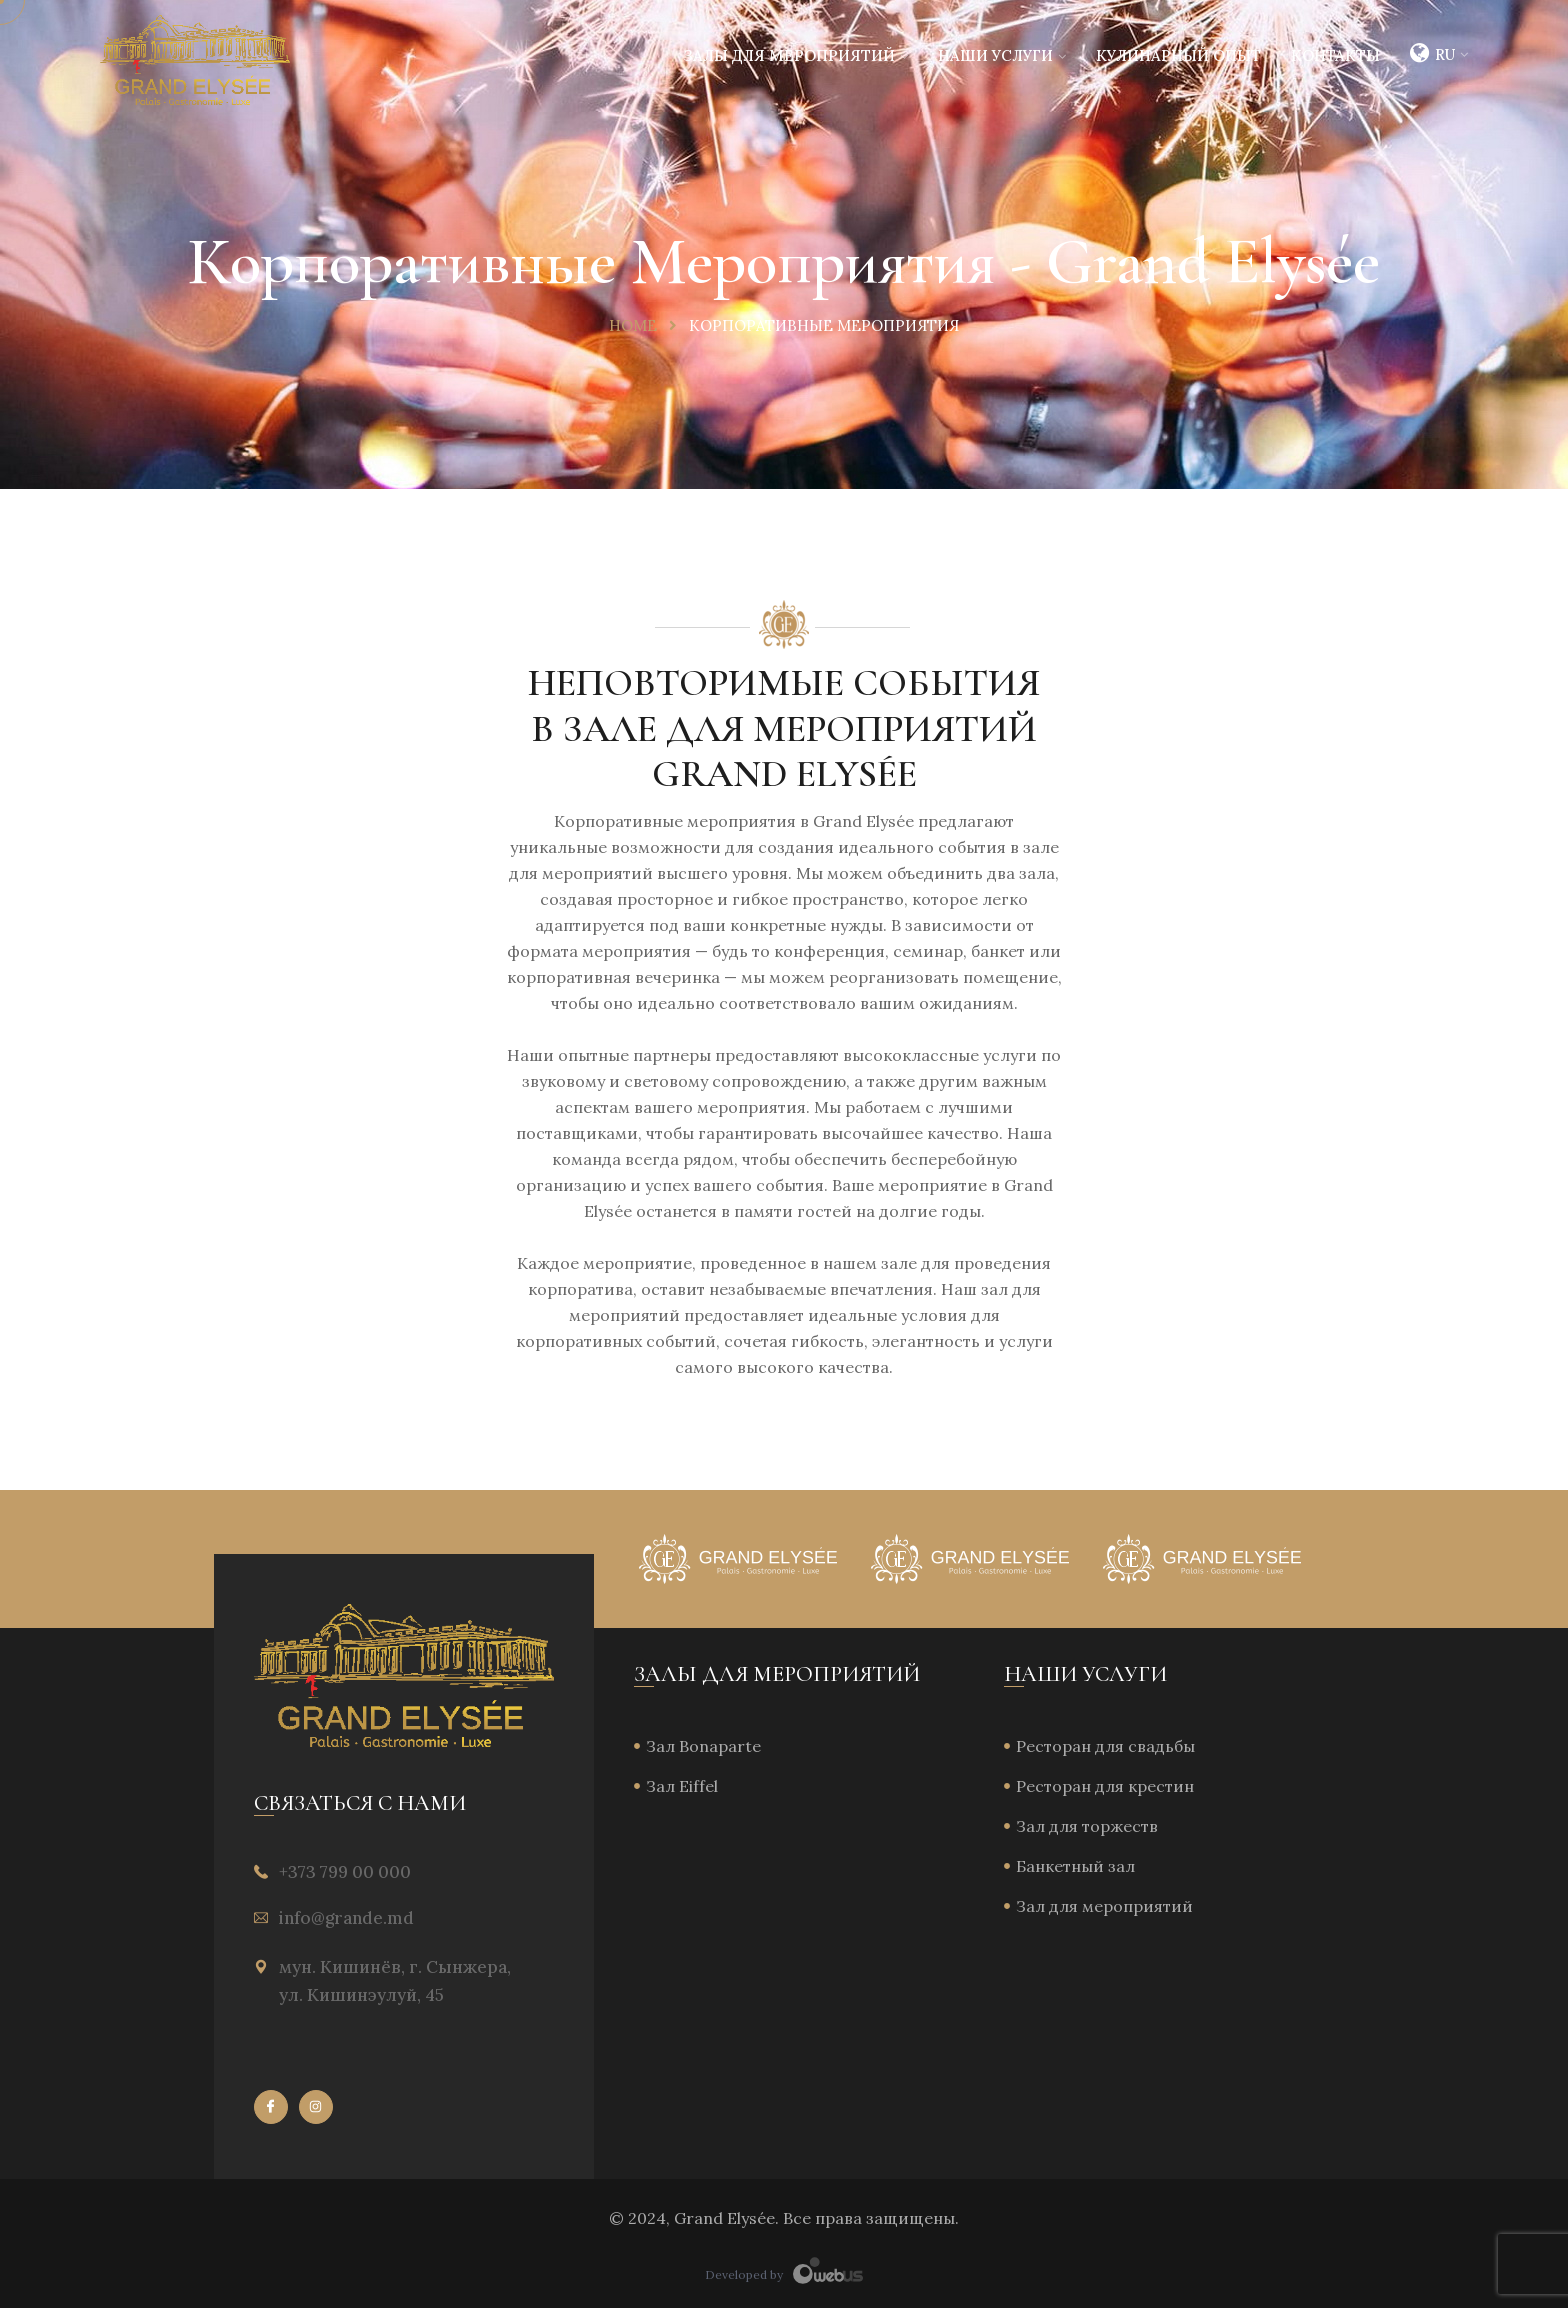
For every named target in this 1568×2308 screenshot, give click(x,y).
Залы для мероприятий (789, 55)
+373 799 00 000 (345, 1872)
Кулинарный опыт (1178, 55)
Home (633, 325)
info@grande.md (346, 1918)
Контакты (1335, 55)
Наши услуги (995, 55)
